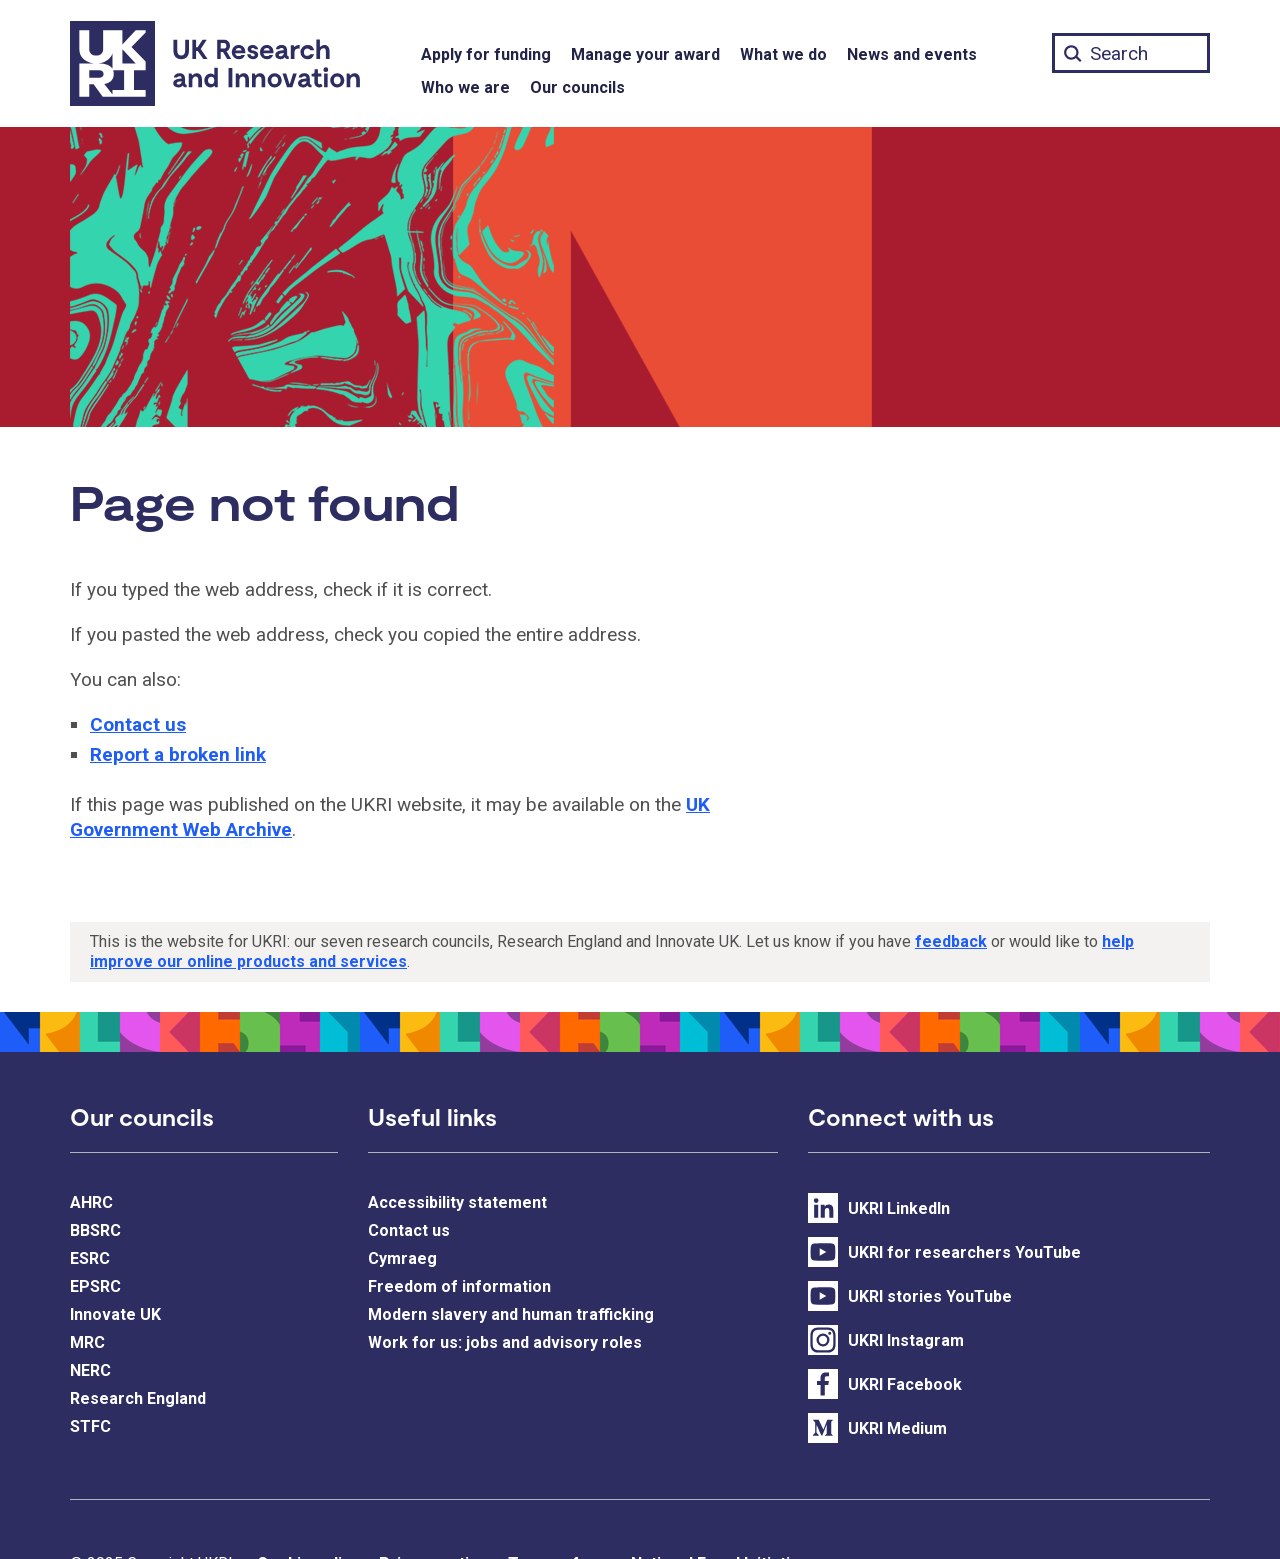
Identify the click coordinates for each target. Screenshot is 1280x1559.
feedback (951, 941)
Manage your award (645, 54)
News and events (912, 54)
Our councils (577, 87)
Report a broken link (178, 754)
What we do (783, 54)
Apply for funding (486, 54)
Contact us (138, 724)
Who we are (465, 87)
